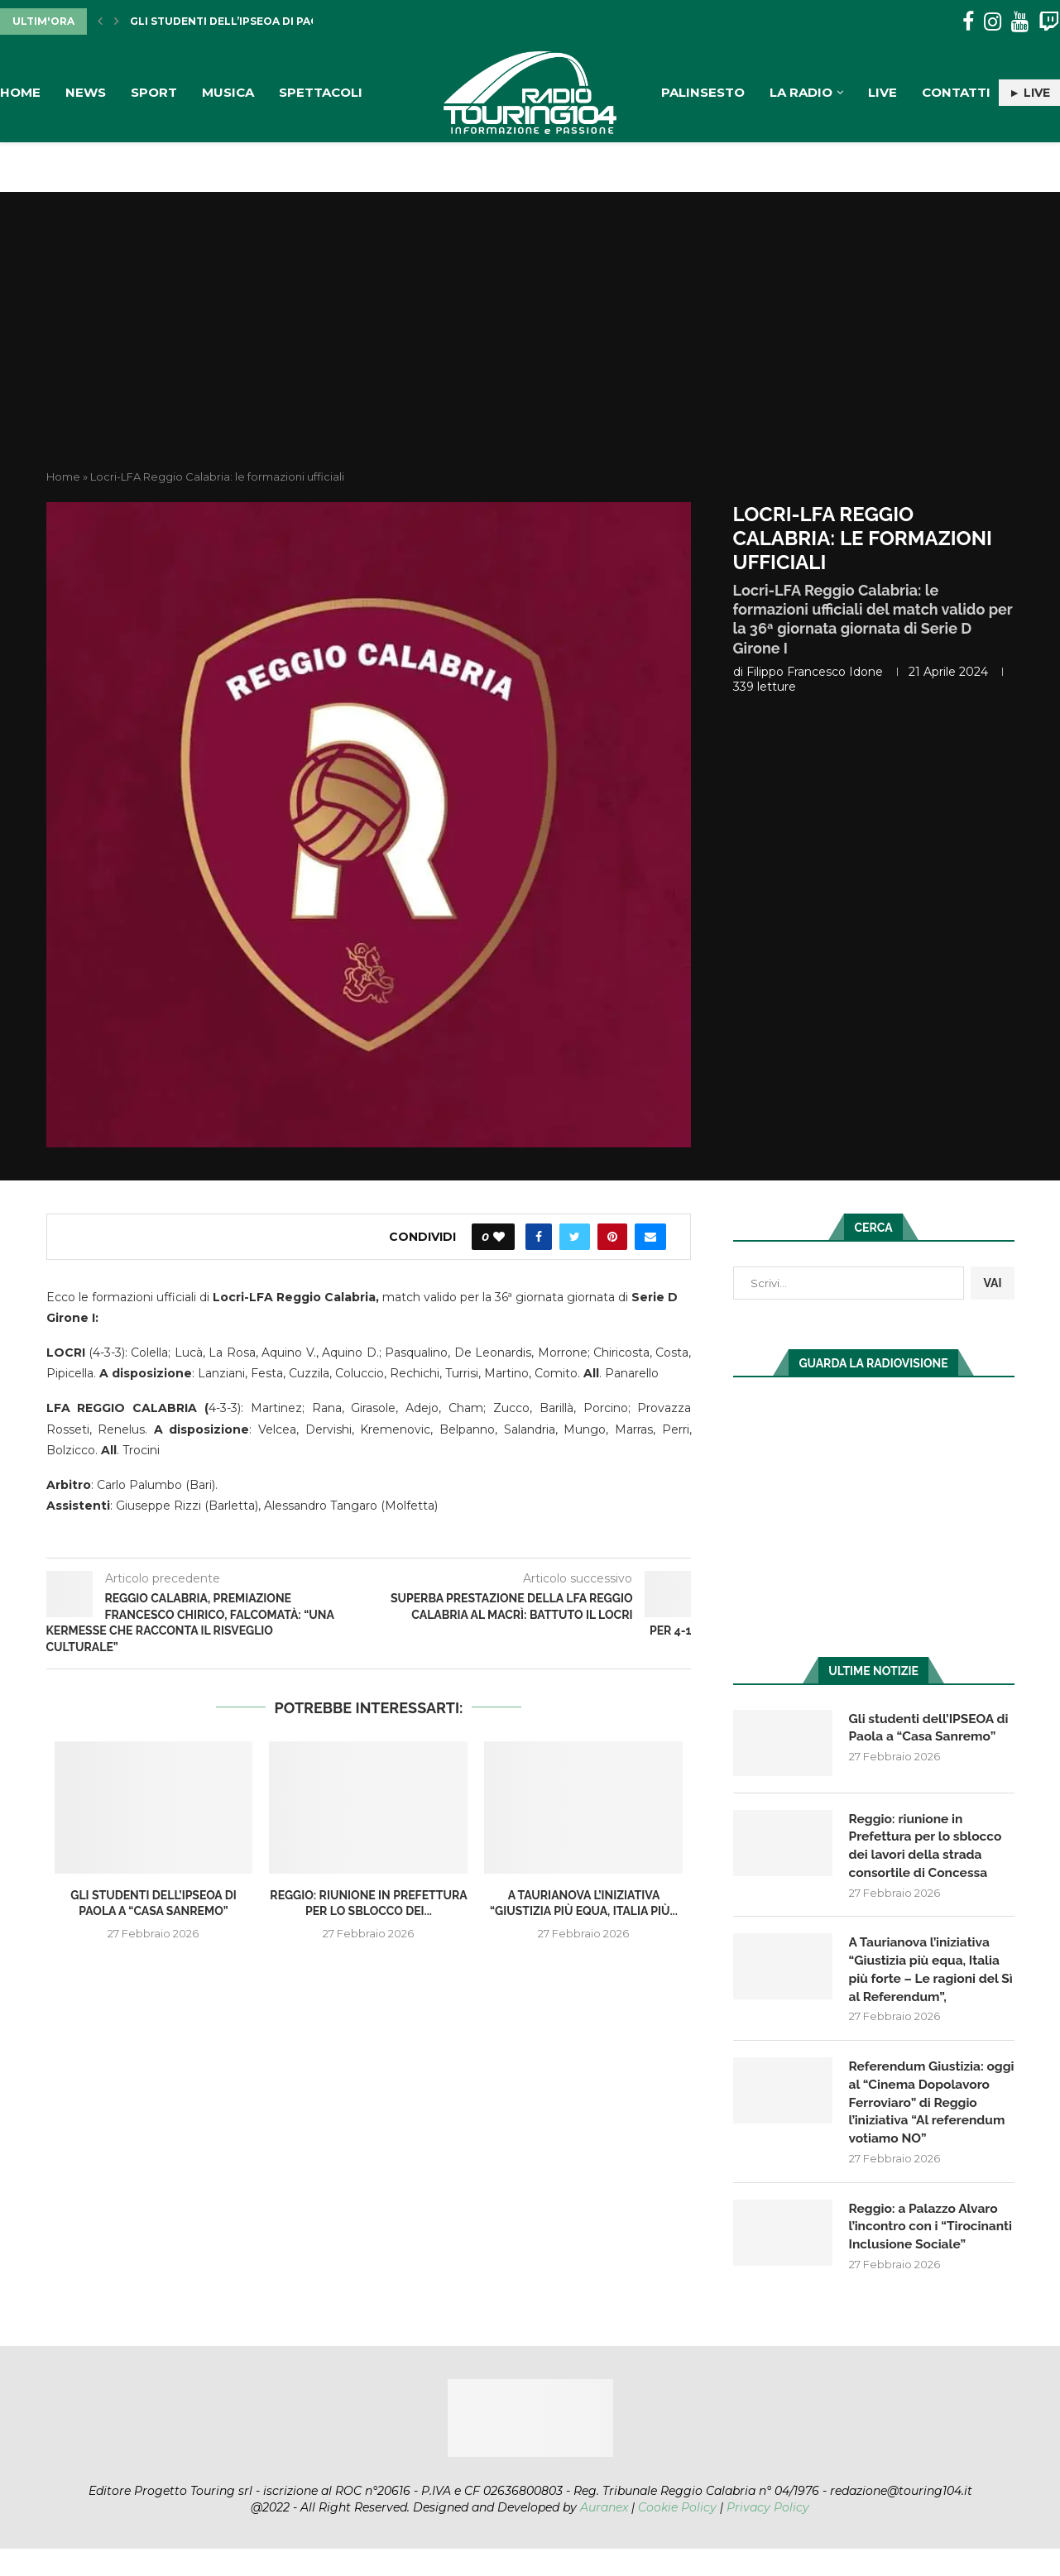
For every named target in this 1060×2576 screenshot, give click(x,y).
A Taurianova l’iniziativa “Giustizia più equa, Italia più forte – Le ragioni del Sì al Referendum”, (927, 1972)
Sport (154, 92)
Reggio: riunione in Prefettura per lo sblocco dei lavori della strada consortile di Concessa (928, 1846)
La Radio (801, 92)
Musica (228, 92)
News (85, 92)
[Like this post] (499, 1236)
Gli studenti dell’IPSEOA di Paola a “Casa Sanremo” (286, 21)
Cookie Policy (677, 2534)
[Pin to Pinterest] (612, 1236)
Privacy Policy (768, 2534)
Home (20, 92)
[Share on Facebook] (538, 1236)
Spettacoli (320, 92)
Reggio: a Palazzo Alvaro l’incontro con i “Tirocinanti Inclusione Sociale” (926, 2242)
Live (882, 92)
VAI (992, 1283)
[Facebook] (968, 22)
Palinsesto (703, 92)
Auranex (604, 2534)
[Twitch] (1049, 22)
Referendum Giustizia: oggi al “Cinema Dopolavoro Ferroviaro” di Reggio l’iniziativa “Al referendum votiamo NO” (929, 2107)
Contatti (956, 92)
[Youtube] (1019, 22)
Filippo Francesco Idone (814, 671)
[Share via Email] (650, 1236)
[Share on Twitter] (574, 1236)
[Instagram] (992, 22)
